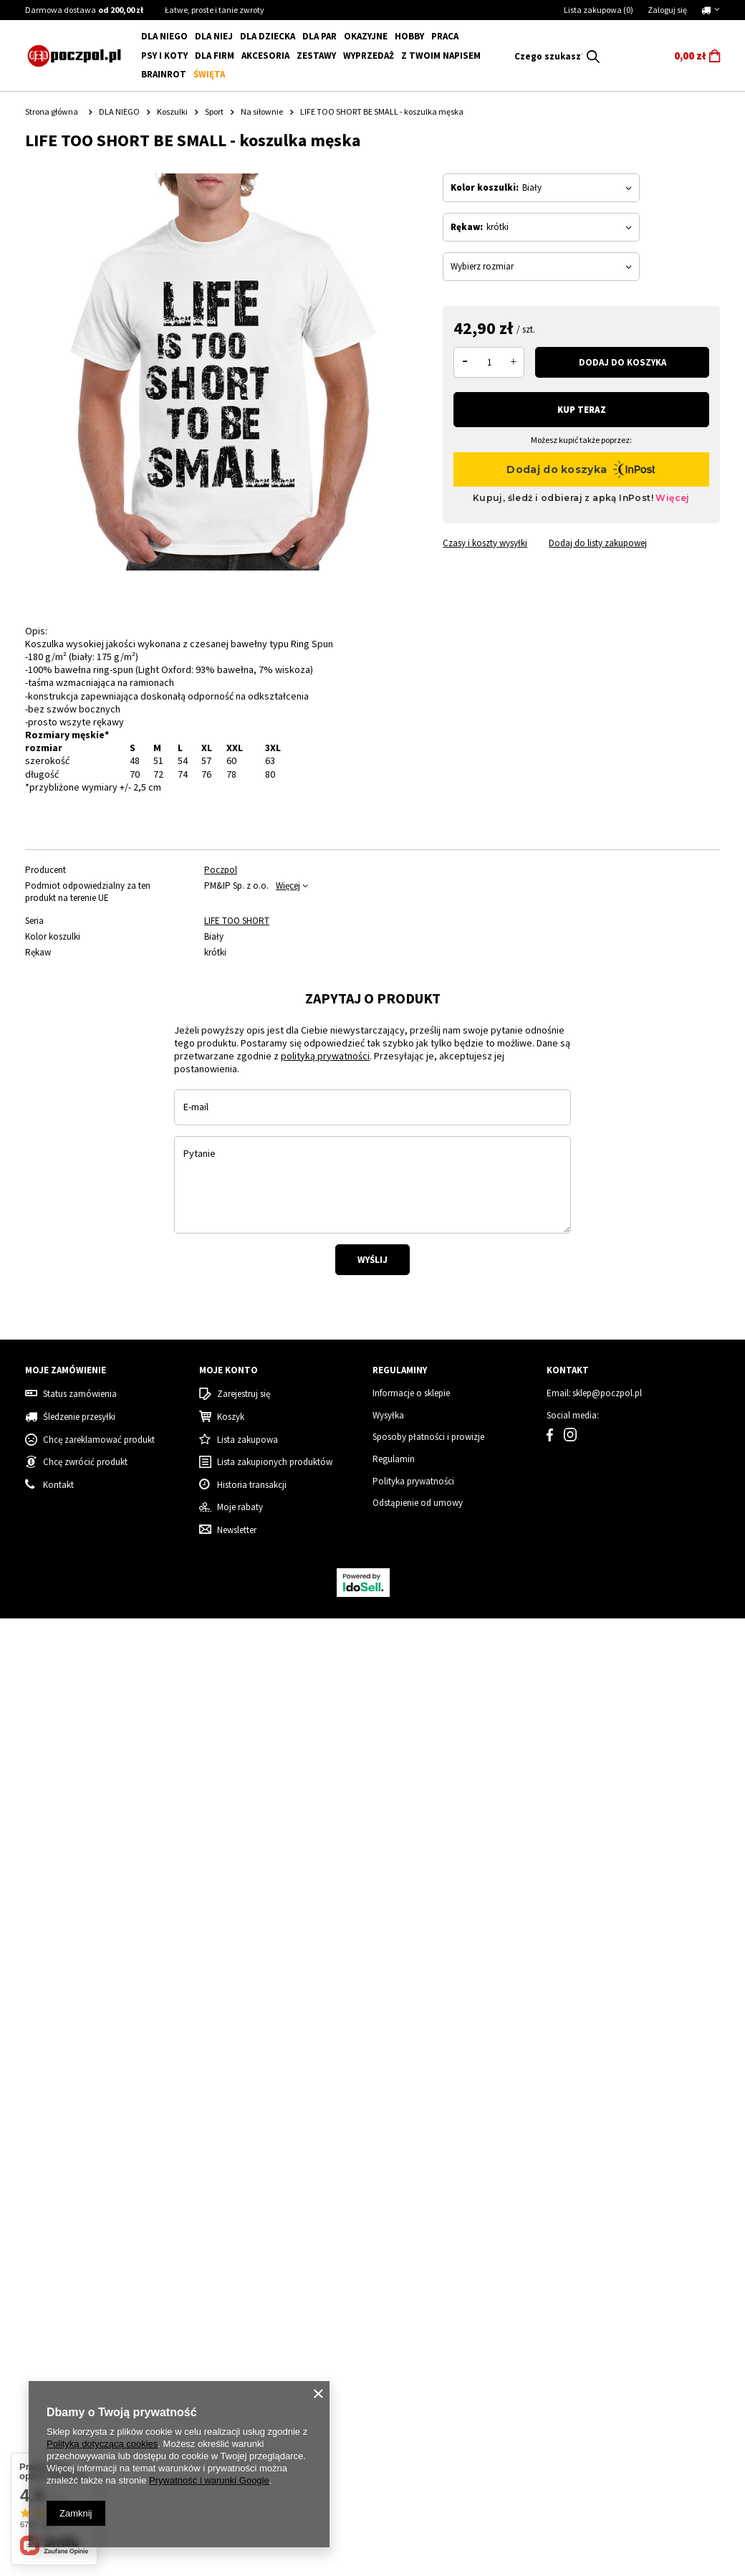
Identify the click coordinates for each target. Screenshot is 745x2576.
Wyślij (372, 1597)
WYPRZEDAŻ (368, 55)
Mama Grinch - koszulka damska (452, 2170)
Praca (444, 36)
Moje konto (228, 2328)
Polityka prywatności (413, 2439)
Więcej (288, 885)
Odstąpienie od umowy (417, 2461)
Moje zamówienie (65, 2328)
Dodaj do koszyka (622, 362)
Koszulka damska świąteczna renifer (263, 2176)
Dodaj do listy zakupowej (598, 543)
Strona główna (51, 111)
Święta (209, 74)
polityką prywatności (325, 1392)
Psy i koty (164, 55)
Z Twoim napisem (441, 55)
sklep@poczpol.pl (607, 2351)
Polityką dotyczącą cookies (102, 2443)
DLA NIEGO (164, 36)
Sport (214, 111)
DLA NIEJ (214, 36)
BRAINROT (163, 74)
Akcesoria (265, 55)
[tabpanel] (96, 1152)
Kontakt (568, 2328)
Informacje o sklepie (411, 2351)
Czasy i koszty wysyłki (485, 543)
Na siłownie (262, 111)
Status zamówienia (80, 2352)
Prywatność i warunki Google (209, 2480)
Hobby (409, 36)
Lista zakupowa (598, 9)
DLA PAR (319, 36)
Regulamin (393, 2417)
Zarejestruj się (243, 2352)
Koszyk (230, 2375)
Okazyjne (366, 36)
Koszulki (172, 111)
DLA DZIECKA (267, 36)
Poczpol (220, 870)
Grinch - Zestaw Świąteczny (629, 2170)
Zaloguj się (667, 9)
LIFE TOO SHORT (236, 921)
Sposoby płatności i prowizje (428, 2395)
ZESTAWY (316, 55)
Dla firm (214, 55)
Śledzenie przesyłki (79, 2375)
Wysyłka (388, 2374)
